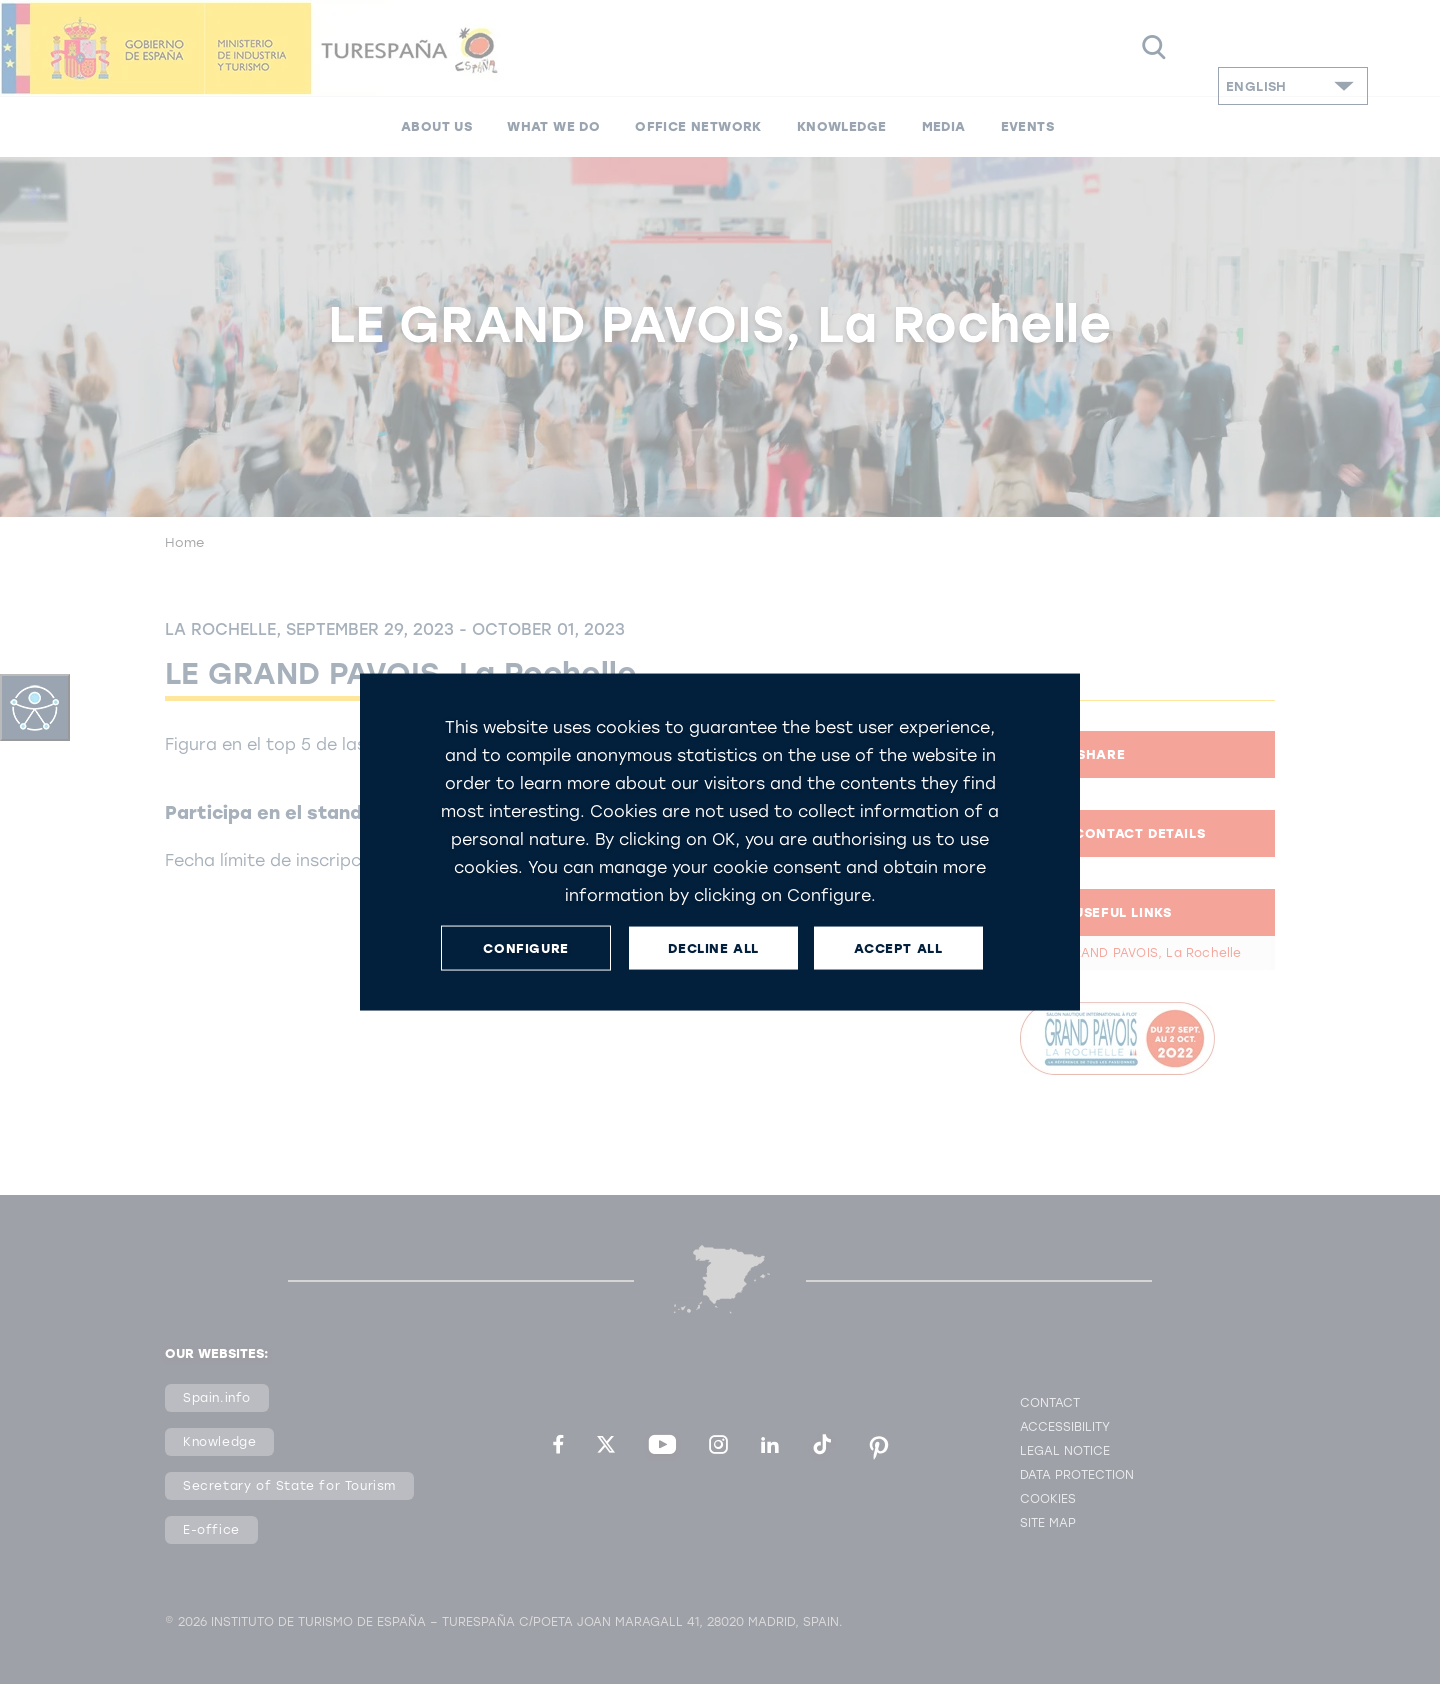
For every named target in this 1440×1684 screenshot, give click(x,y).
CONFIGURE (525, 947)
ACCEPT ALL (898, 947)
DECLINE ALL (713, 947)
